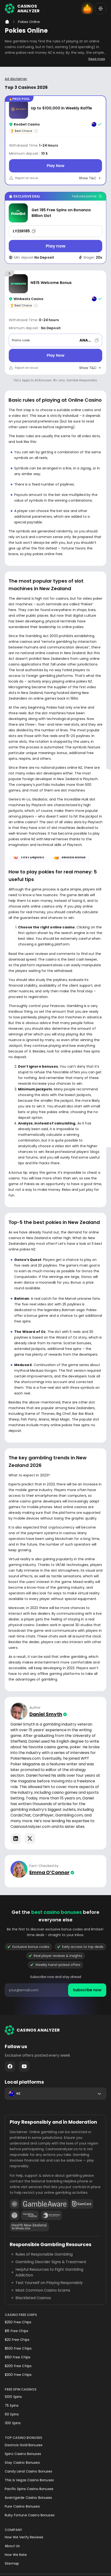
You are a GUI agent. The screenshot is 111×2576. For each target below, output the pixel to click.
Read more (96, 59)
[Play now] (55, 246)
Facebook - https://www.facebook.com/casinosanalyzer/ (10, 2066)
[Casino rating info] (36, 131)
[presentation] (55, 1990)
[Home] (7, 21)
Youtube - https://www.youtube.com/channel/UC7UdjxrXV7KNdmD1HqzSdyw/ (24, 2066)
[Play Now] (55, 165)
